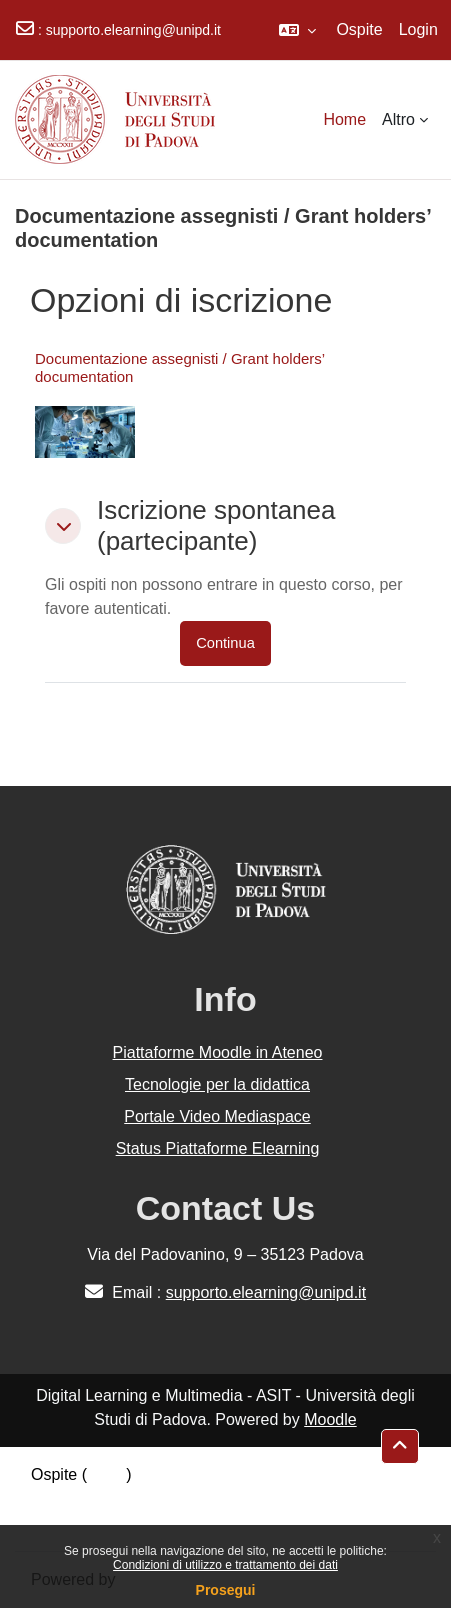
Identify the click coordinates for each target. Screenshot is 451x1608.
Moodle (330, 1419)
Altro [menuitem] (398, 119)
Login (418, 29)
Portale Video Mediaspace (217, 1116)
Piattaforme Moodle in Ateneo (218, 1052)
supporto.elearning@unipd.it (133, 30)
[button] (297, 30)
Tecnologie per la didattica (217, 1084)
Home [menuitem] (344, 119)
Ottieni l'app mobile (99, 1522)
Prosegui (226, 1590)
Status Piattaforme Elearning (218, 1148)
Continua (225, 643)
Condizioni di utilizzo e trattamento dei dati (225, 1565)
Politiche (61, 1498)
